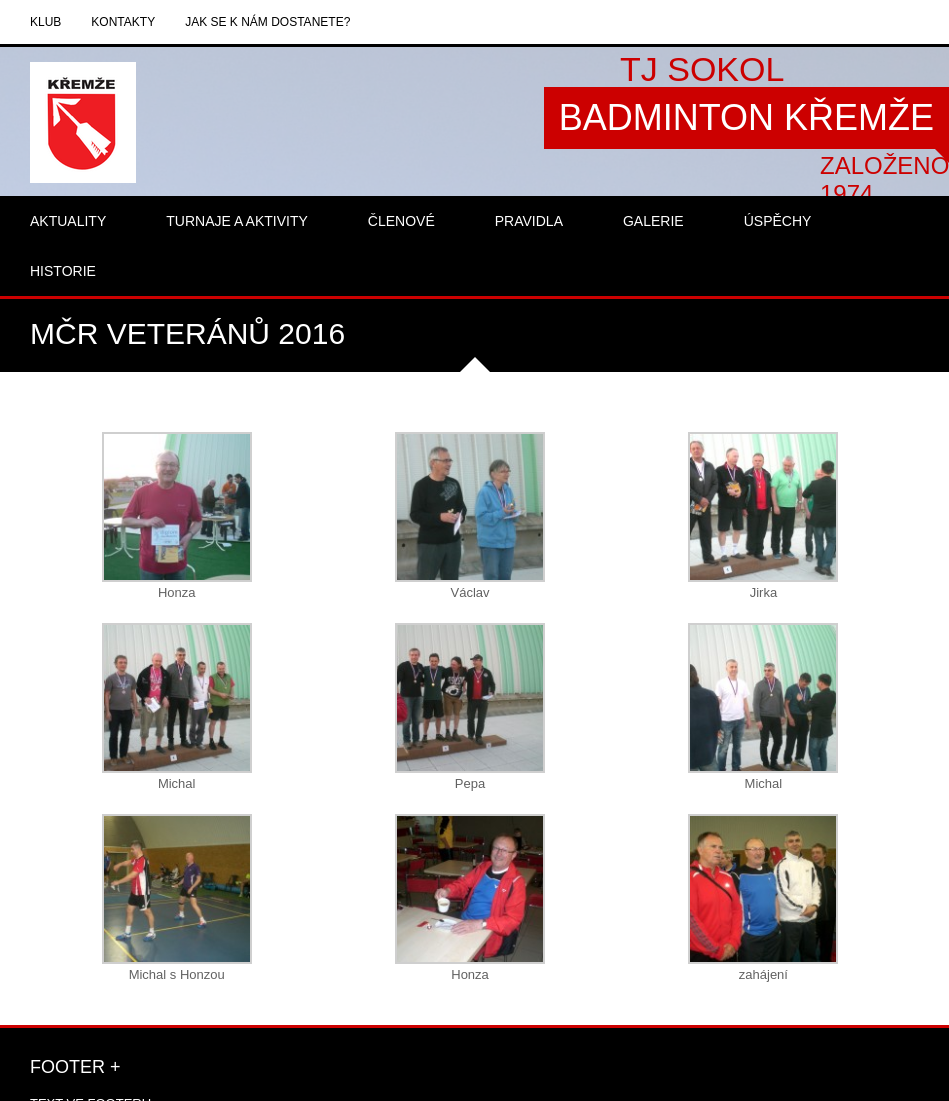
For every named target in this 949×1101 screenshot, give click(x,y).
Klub (45, 22)
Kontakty (123, 22)
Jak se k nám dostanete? (267, 22)
